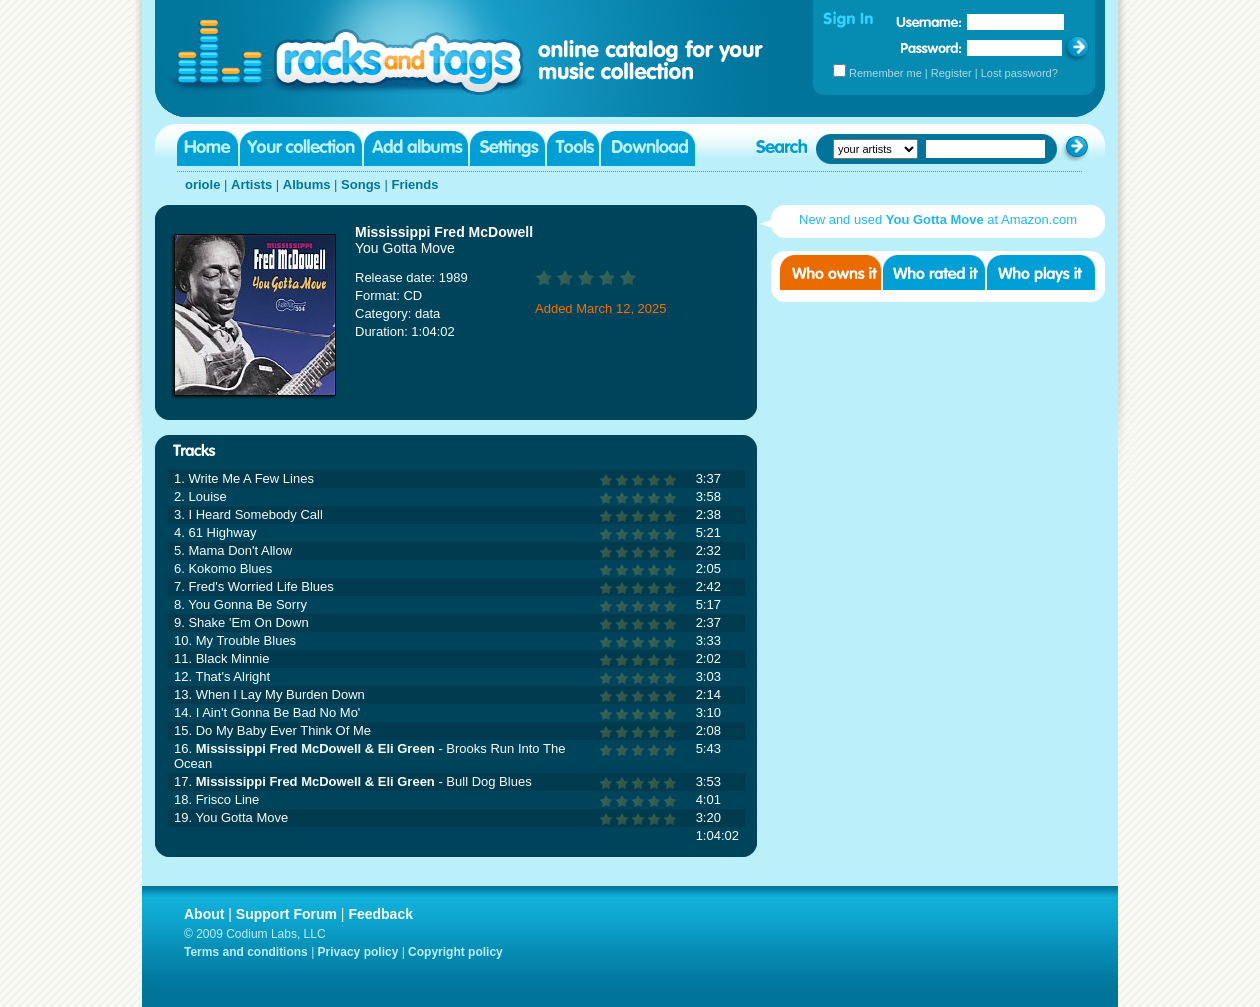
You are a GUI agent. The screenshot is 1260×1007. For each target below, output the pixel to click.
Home (207, 148)
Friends (414, 184)
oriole (202, 184)
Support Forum (286, 914)
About (204, 914)
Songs (361, 184)
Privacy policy (358, 952)
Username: (929, 22)
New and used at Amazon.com (938, 219)
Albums (307, 184)
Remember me (885, 73)
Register (951, 73)
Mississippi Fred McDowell (444, 232)
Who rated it (934, 272)
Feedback (380, 914)
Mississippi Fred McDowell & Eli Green (315, 748)
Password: (931, 47)
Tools (573, 148)
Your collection (301, 148)
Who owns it (830, 272)
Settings (507, 148)
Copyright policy (455, 952)
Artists (251, 184)
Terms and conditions (246, 952)
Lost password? (1019, 73)
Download (648, 148)
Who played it (1041, 272)
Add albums (416, 148)
